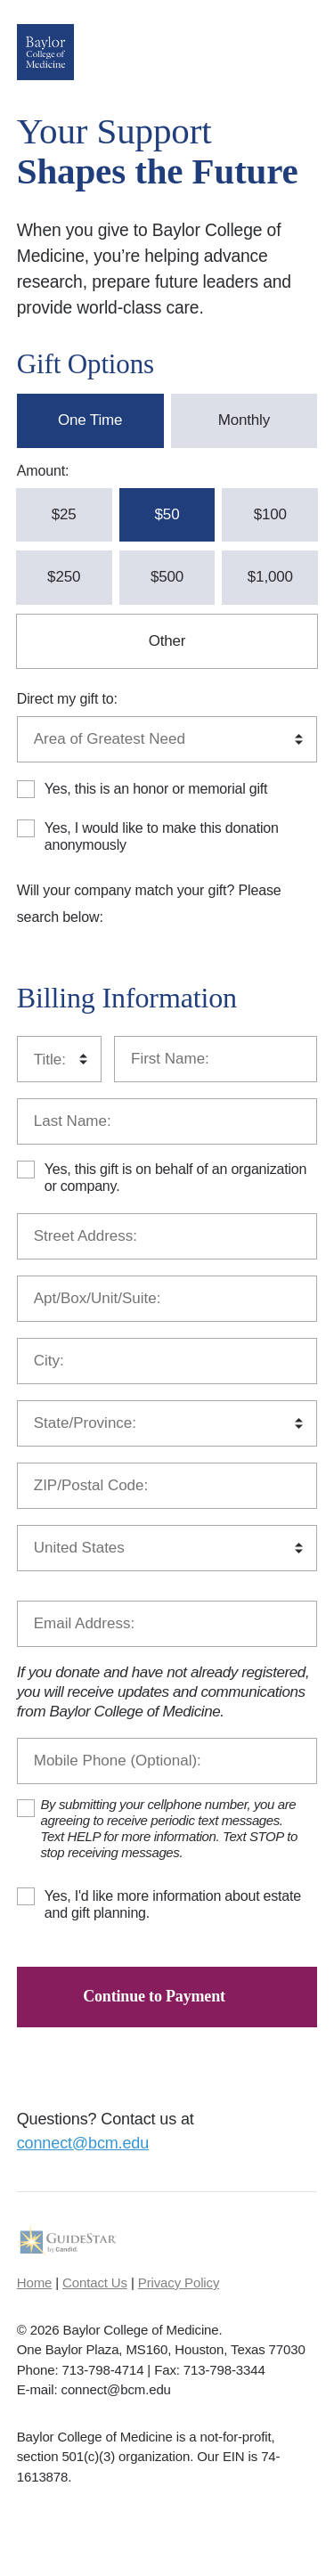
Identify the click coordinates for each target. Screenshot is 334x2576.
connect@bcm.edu (83, 2143)
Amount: (43, 470)
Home (34, 2282)
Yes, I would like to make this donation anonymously (162, 836)
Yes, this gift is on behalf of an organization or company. (175, 1178)
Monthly (244, 420)
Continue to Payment (154, 1996)
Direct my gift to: (67, 698)
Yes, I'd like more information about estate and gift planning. (173, 1904)
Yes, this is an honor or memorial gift (156, 788)
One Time (90, 420)
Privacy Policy (179, 2282)
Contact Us (94, 2282)
